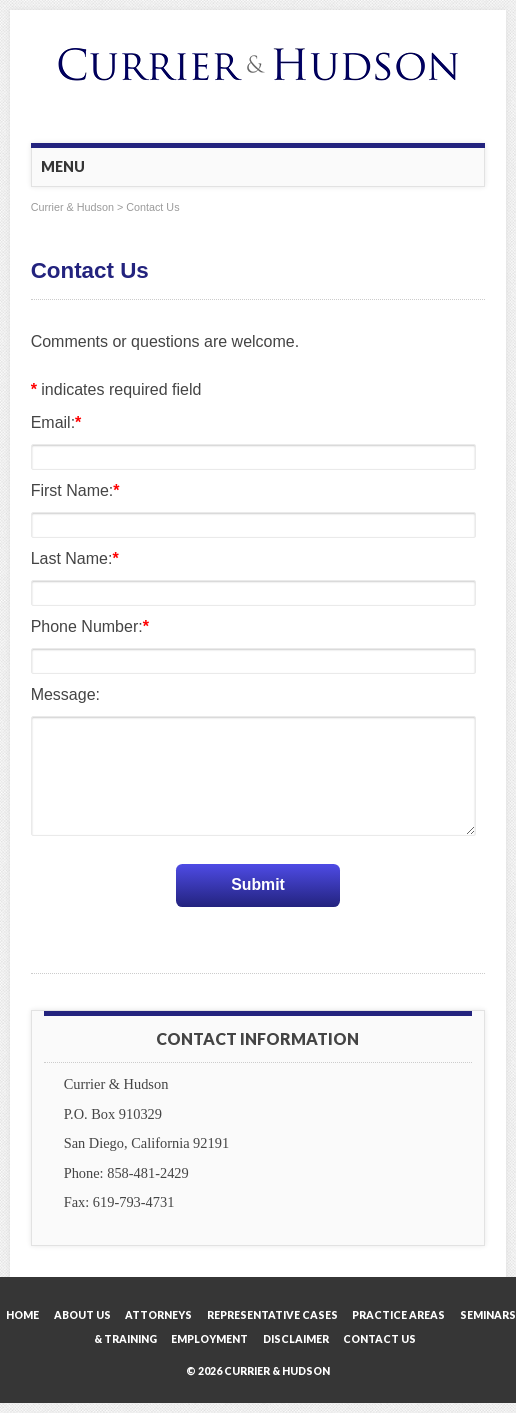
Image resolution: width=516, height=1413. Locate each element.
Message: (65, 694)
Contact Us (379, 1340)
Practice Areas (398, 1316)
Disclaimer (296, 1340)
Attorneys (158, 1316)
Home (22, 1316)
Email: (56, 422)
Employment (209, 1340)
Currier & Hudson (72, 207)
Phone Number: (90, 626)
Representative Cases (272, 1316)
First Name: (75, 490)
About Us (82, 1316)
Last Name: (75, 558)
